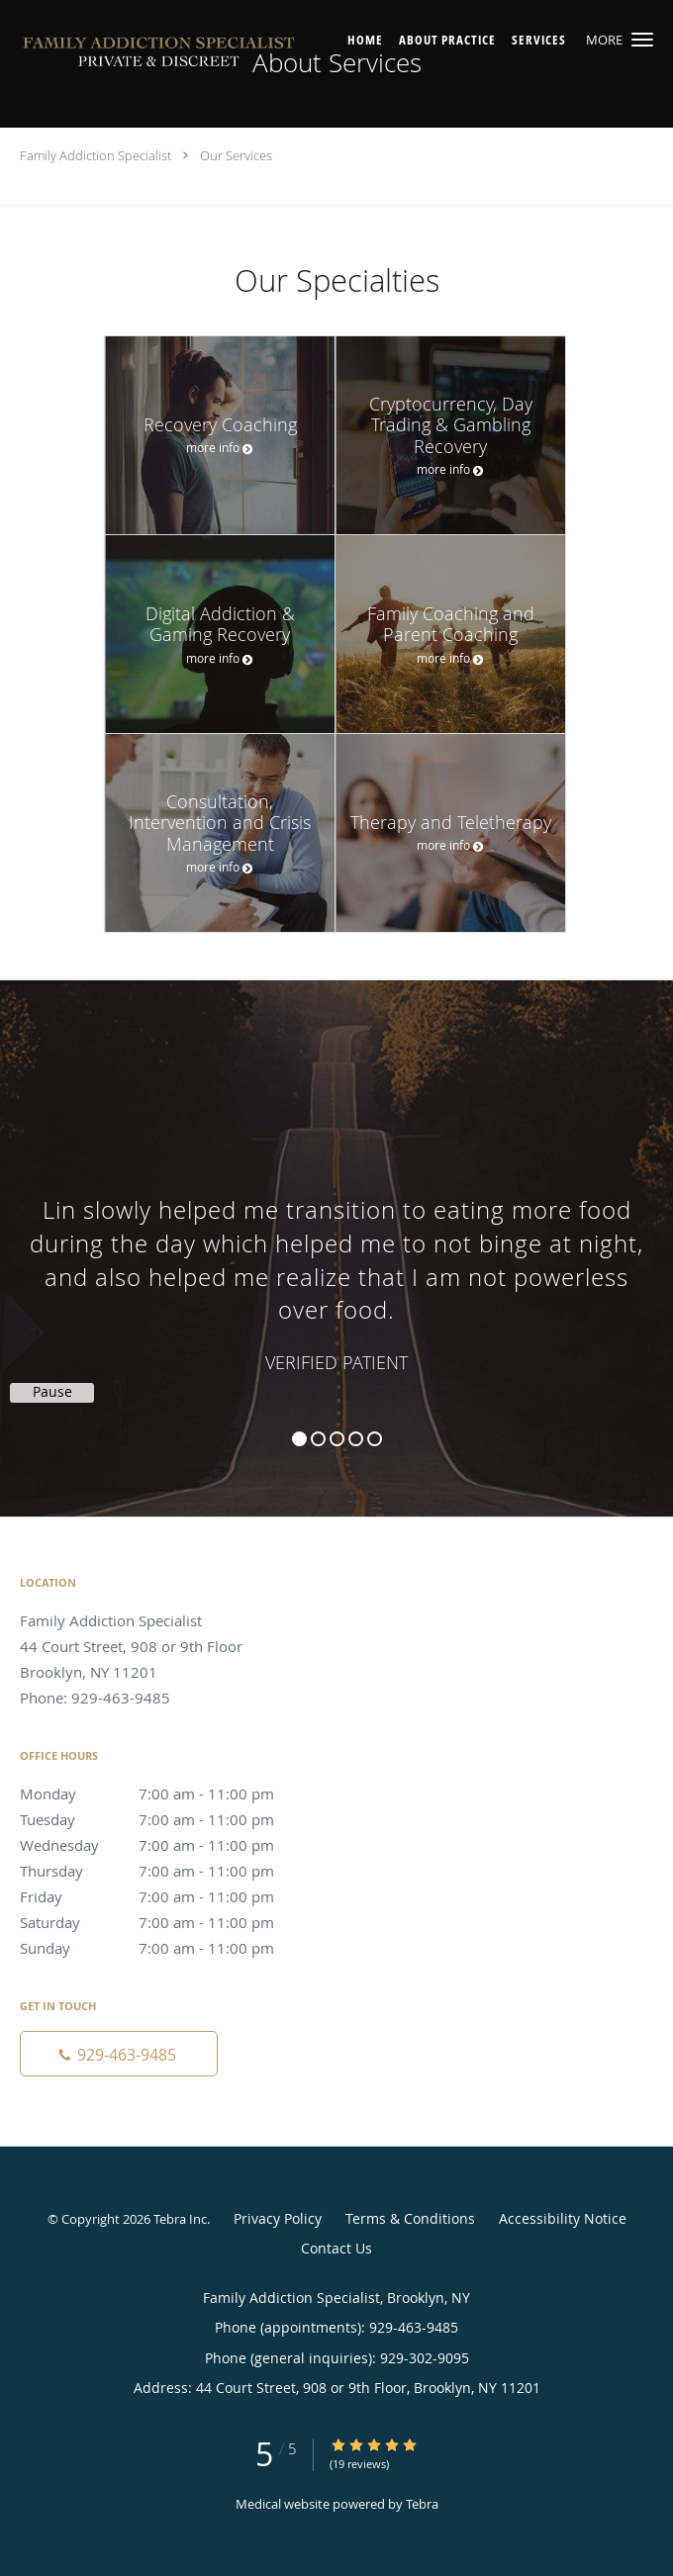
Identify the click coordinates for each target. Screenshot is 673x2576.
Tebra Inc (180, 2219)
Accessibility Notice (562, 2218)
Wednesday (163, 1845)
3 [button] (337, 1438)
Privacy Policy (278, 2218)
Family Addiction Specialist (95, 155)
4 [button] (355, 1438)
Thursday (163, 1871)
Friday (163, 1896)
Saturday (163, 1922)
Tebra (422, 2504)
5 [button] (374, 1438)
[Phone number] (119, 2053)
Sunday (163, 1948)
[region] (336, 1229)
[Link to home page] (214, 55)
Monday (163, 1793)
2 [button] (318, 1438)
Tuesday (163, 1819)
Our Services (236, 155)
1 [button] (299, 1438)
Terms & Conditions (410, 2218)
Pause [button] (52, 1392)
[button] (642, 39)
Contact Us (336, 2248)
